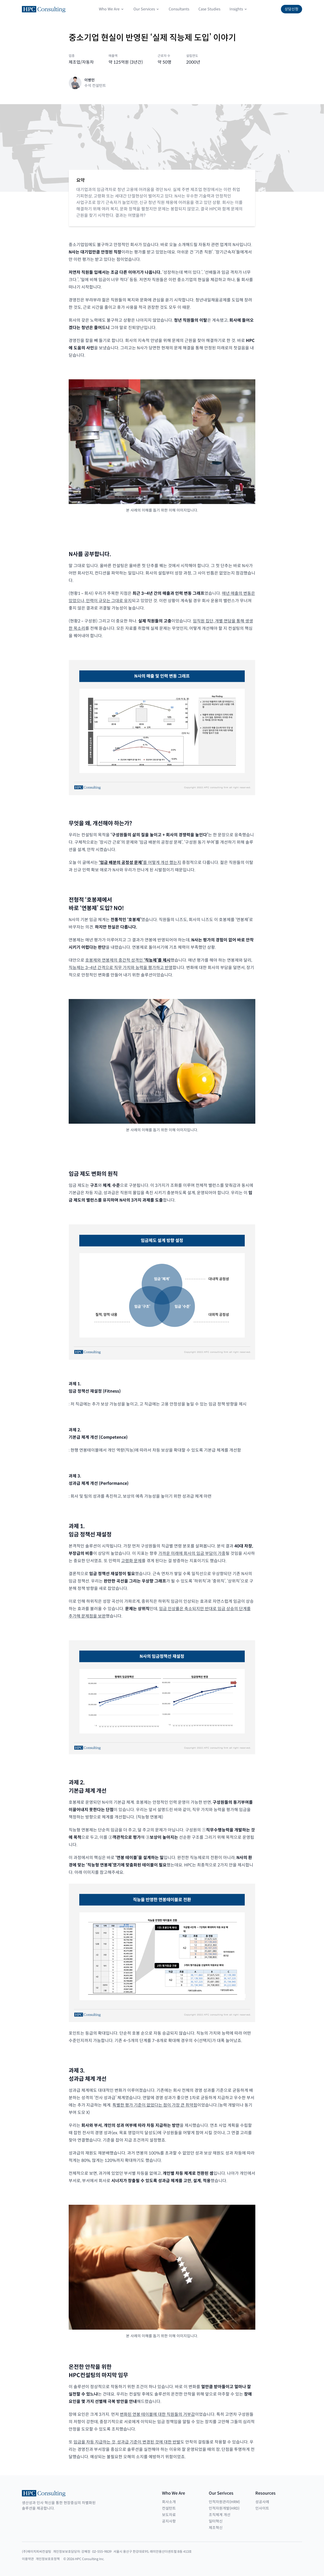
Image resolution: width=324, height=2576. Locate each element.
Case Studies (209, 9)
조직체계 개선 (219, 2514)
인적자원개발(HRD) (224, 2508)
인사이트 (262, 2508)
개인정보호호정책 (48, 2559)
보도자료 (169, 2514)
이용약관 (28, 2559)
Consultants (179, 9)
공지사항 (169, 2521)
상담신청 (291, 9)
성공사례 (262, 2501)
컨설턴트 (169, 2508)
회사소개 (169, 2501)
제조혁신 (216, 2527)
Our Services (146, 9)
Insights (238, 9)
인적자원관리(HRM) (224, 2501)
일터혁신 (216, 2521)
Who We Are (111, 9)
